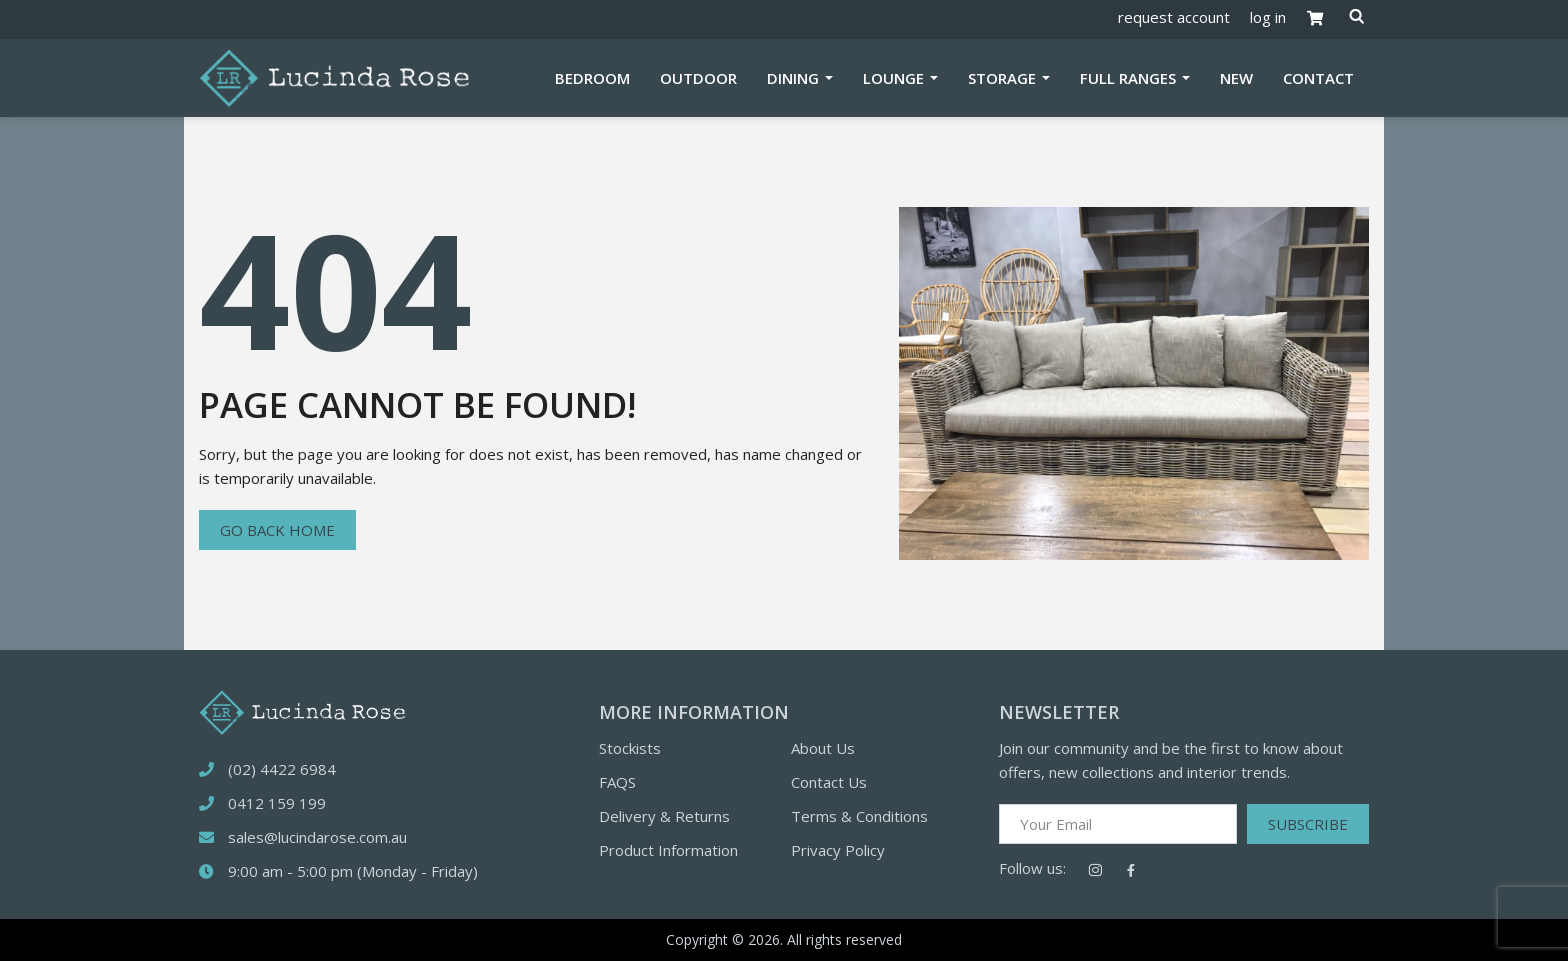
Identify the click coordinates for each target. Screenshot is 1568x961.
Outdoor (698, 78)
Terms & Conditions (859, 816)
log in (1268, 17)
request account (1174, 17)
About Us (823, 748)
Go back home (277, 530)
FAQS (617, 782)
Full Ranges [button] (1130, 78)
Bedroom (592, 78)
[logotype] (302, 710)
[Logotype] (334, 76)
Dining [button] (795, 78)
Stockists (630, 748)
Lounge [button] (895, 78)
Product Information (668, 850)
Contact (1318, 78)
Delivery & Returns (664, 816)
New (1236, 78)
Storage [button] (1004, 78)
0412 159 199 (277, 803)
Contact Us (829, 782)
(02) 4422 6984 (282, 769)
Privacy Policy (838, 850)
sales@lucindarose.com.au (317, 837)
